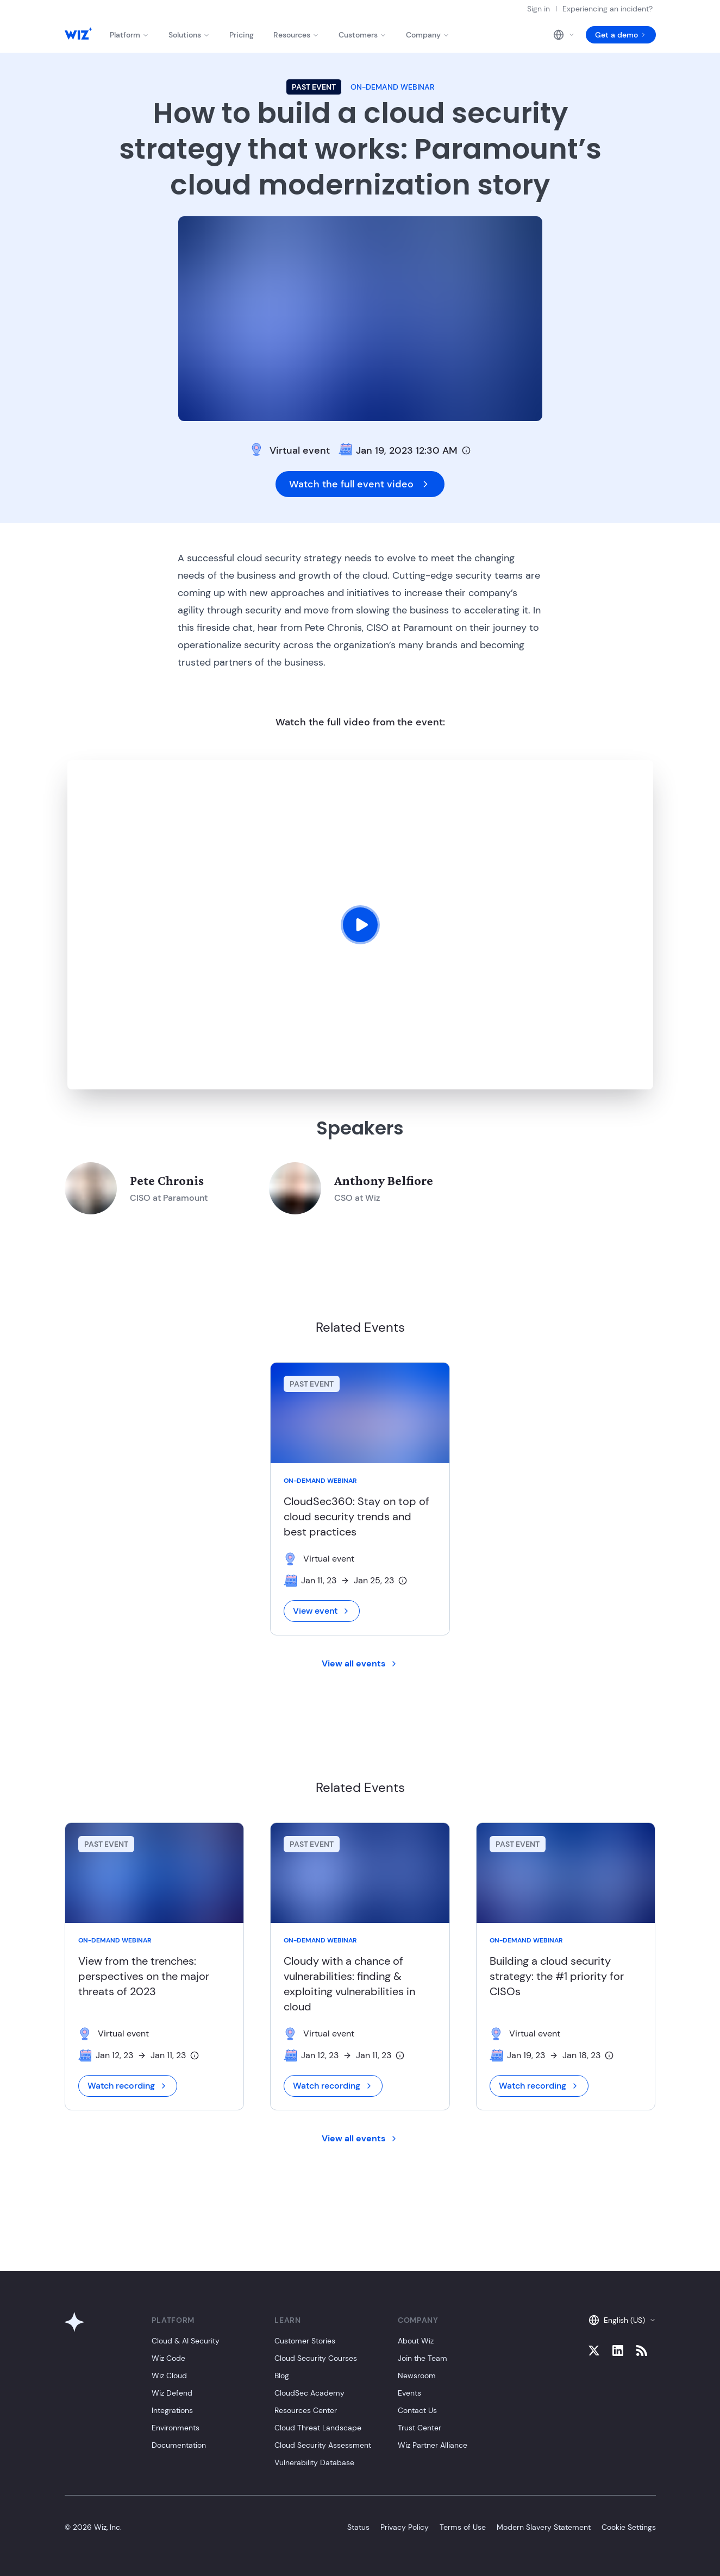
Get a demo (621, 35)
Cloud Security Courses (315, 2358)
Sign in (538, 9)
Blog (281, 2375)
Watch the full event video (360, 484)
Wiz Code (168, 2358)
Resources (296, 35)
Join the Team (422, 2358)
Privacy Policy (404, 2527)
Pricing (241, 35)
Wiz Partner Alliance (432, 2445)
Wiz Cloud (169, 2375)
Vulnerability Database (314, 2462)
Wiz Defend (172, 2393)
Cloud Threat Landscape (317, 2428)
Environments (175, 2428)
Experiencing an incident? (607, 9)
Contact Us (417, 2410)
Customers (362, 35)
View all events (360, 1663)
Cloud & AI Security (186, 2341)
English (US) (622, 2320)
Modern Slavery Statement (544, 2527)
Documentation (179, 2445)
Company (427, 35)
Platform (129, 35)
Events (409, 2393)
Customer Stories (304, 2341)
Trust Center (419, 2428)
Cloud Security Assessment (322, 2445)
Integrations (172, 2410)
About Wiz (416, 2341)
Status (358, 2527)
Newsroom (417, 2375)
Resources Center (305, 2410)
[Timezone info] (466, 450)
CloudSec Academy (309, 2393)
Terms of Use (463, 2527)
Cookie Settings (629, 2527)
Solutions (189, 35)
